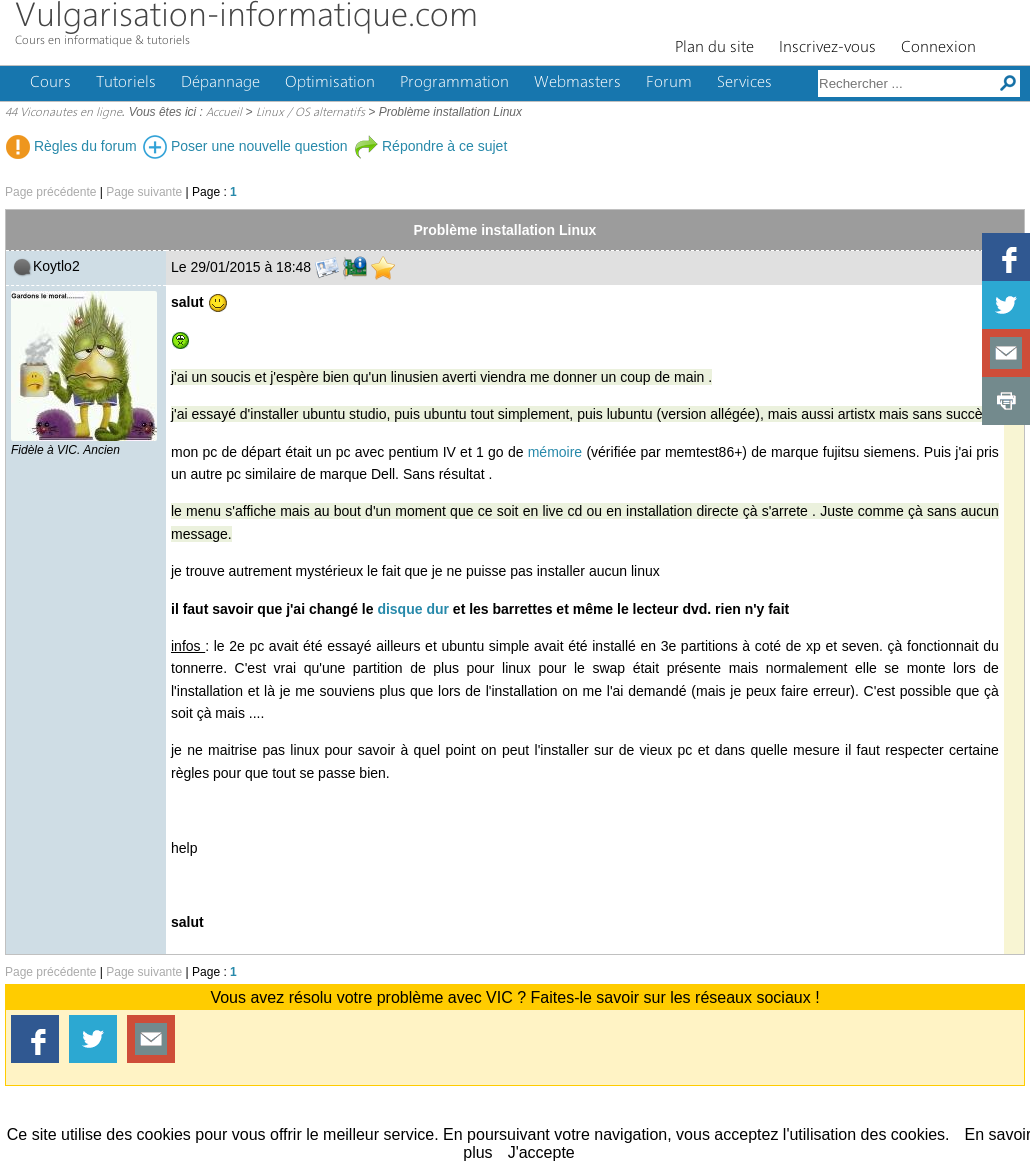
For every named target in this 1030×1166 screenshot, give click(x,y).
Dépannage (220, 83)
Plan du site (714, 48)
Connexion (938, 48)
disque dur (413, 609)
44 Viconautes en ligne (63, 113)
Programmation (454, 83)
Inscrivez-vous (827, 48)
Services (744, 83)
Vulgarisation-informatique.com (246, 17)
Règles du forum (71, 146)
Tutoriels (126, 83)
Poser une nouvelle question (245, 146)
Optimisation (330, 83)
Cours (50, 83)
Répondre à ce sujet (430, 146)
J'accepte (541, 1152)
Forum (669, 83)
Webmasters (577, 83)
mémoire (555, 452)
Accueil (224, 113)
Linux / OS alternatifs (310, 113)
